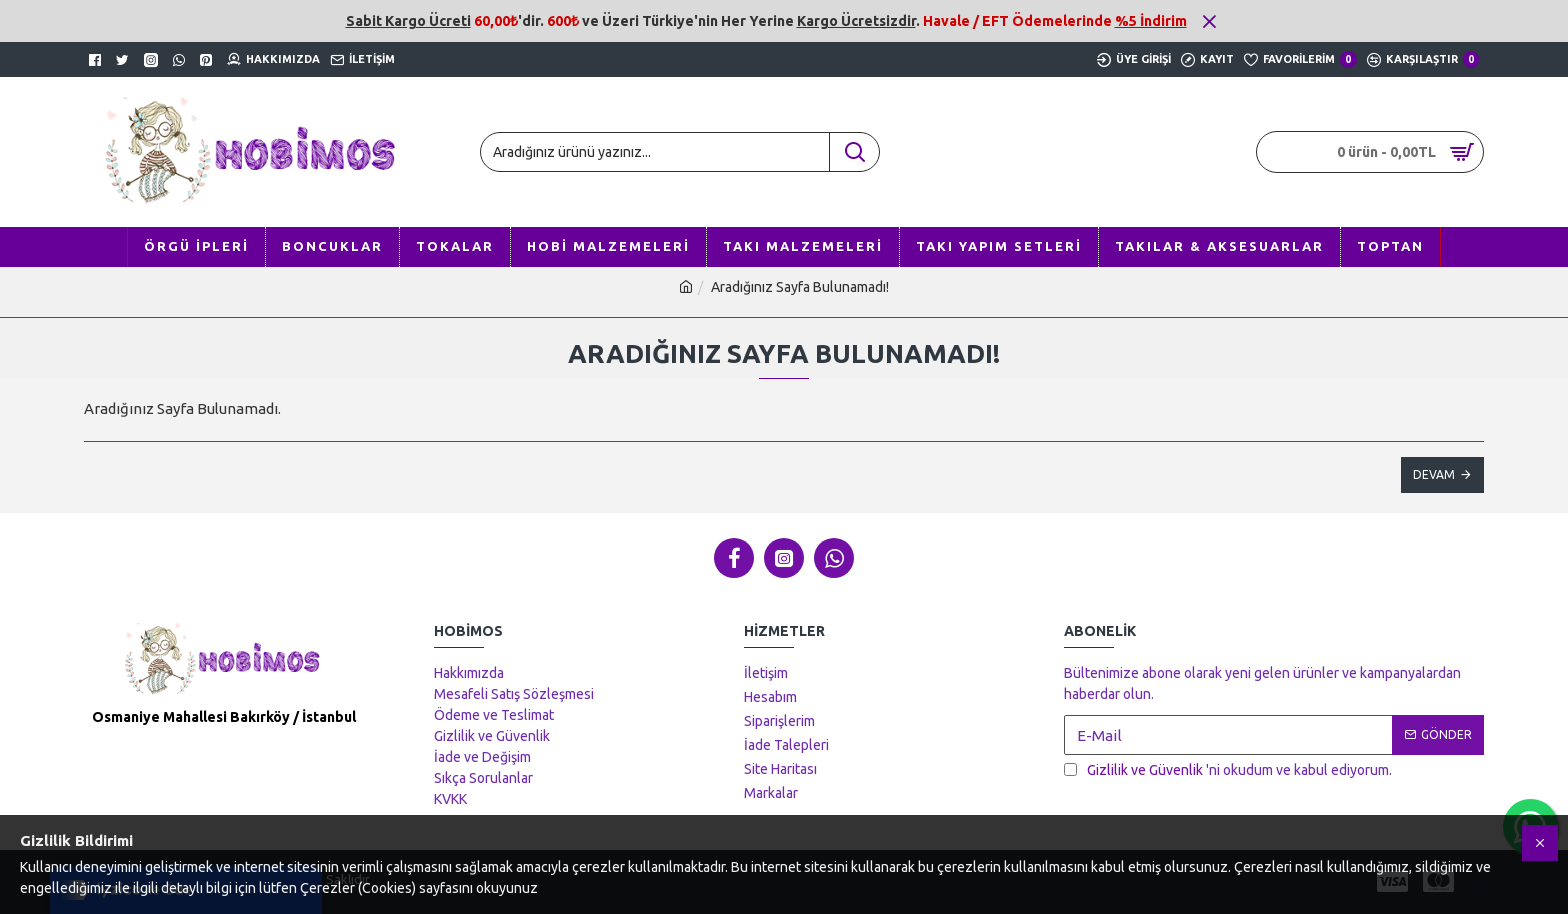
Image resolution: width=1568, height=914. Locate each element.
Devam (1434, 474)
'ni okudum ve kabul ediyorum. (1228, 770)
